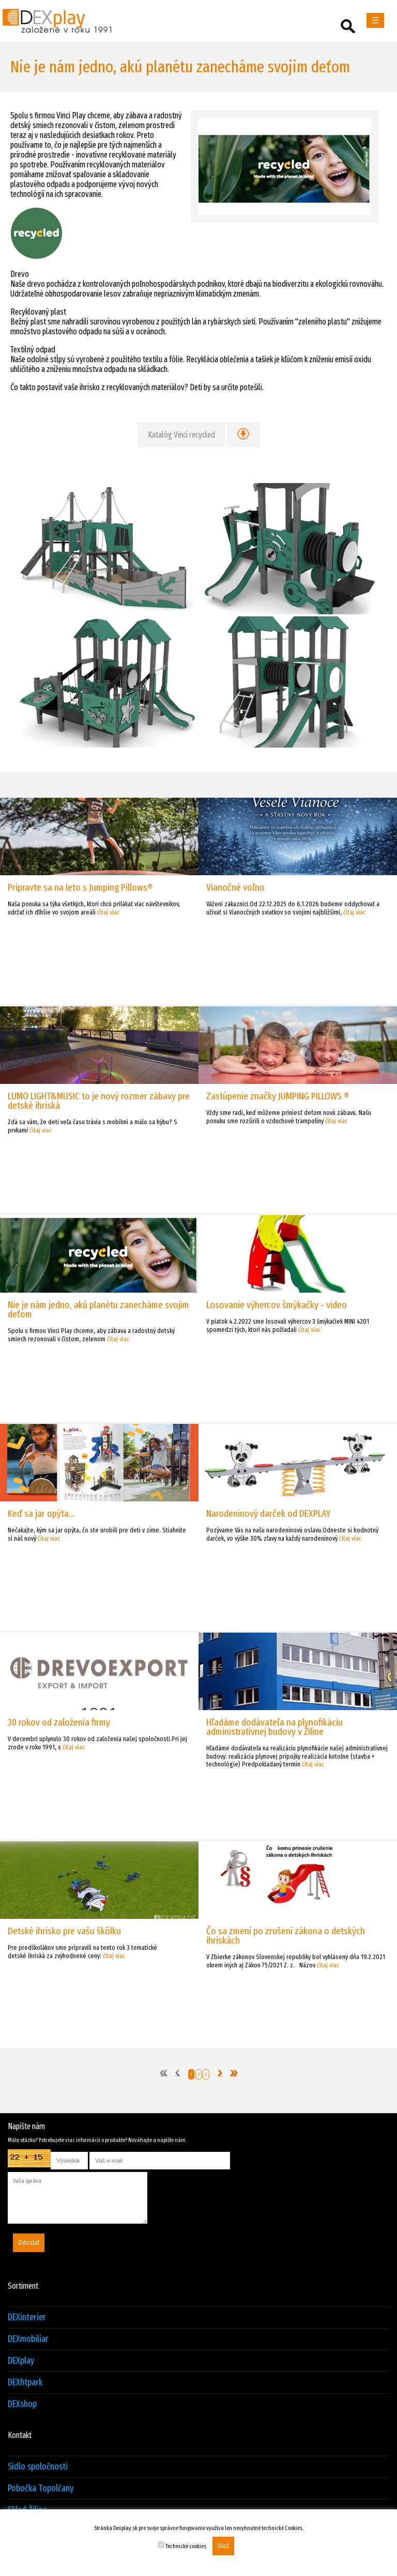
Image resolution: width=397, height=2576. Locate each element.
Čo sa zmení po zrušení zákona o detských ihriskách (285, 1935)
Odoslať (28, 2243)
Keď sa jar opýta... (41, 1513)
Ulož (223, 2546)
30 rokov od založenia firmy (59, 1722)
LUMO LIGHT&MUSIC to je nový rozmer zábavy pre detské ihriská (99, 1100)
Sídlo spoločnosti (38, 2466)
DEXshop (22, 2404)
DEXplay (21, 2360)
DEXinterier (27, 2317)
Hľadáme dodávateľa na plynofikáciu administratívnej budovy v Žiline (274, 1726)
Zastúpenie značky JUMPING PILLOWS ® (277, 1096)
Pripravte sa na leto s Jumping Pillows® (80, 887)
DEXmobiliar (28, 2339)
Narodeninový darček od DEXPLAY (268, 1513)
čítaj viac (108, 912)
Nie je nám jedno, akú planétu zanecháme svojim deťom (98, 1309)
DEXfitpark (25, 2382)
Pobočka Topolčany (40, 2488)
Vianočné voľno (235, 887)
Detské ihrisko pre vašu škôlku (64, 1931)
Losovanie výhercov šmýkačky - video (276, 1305)
